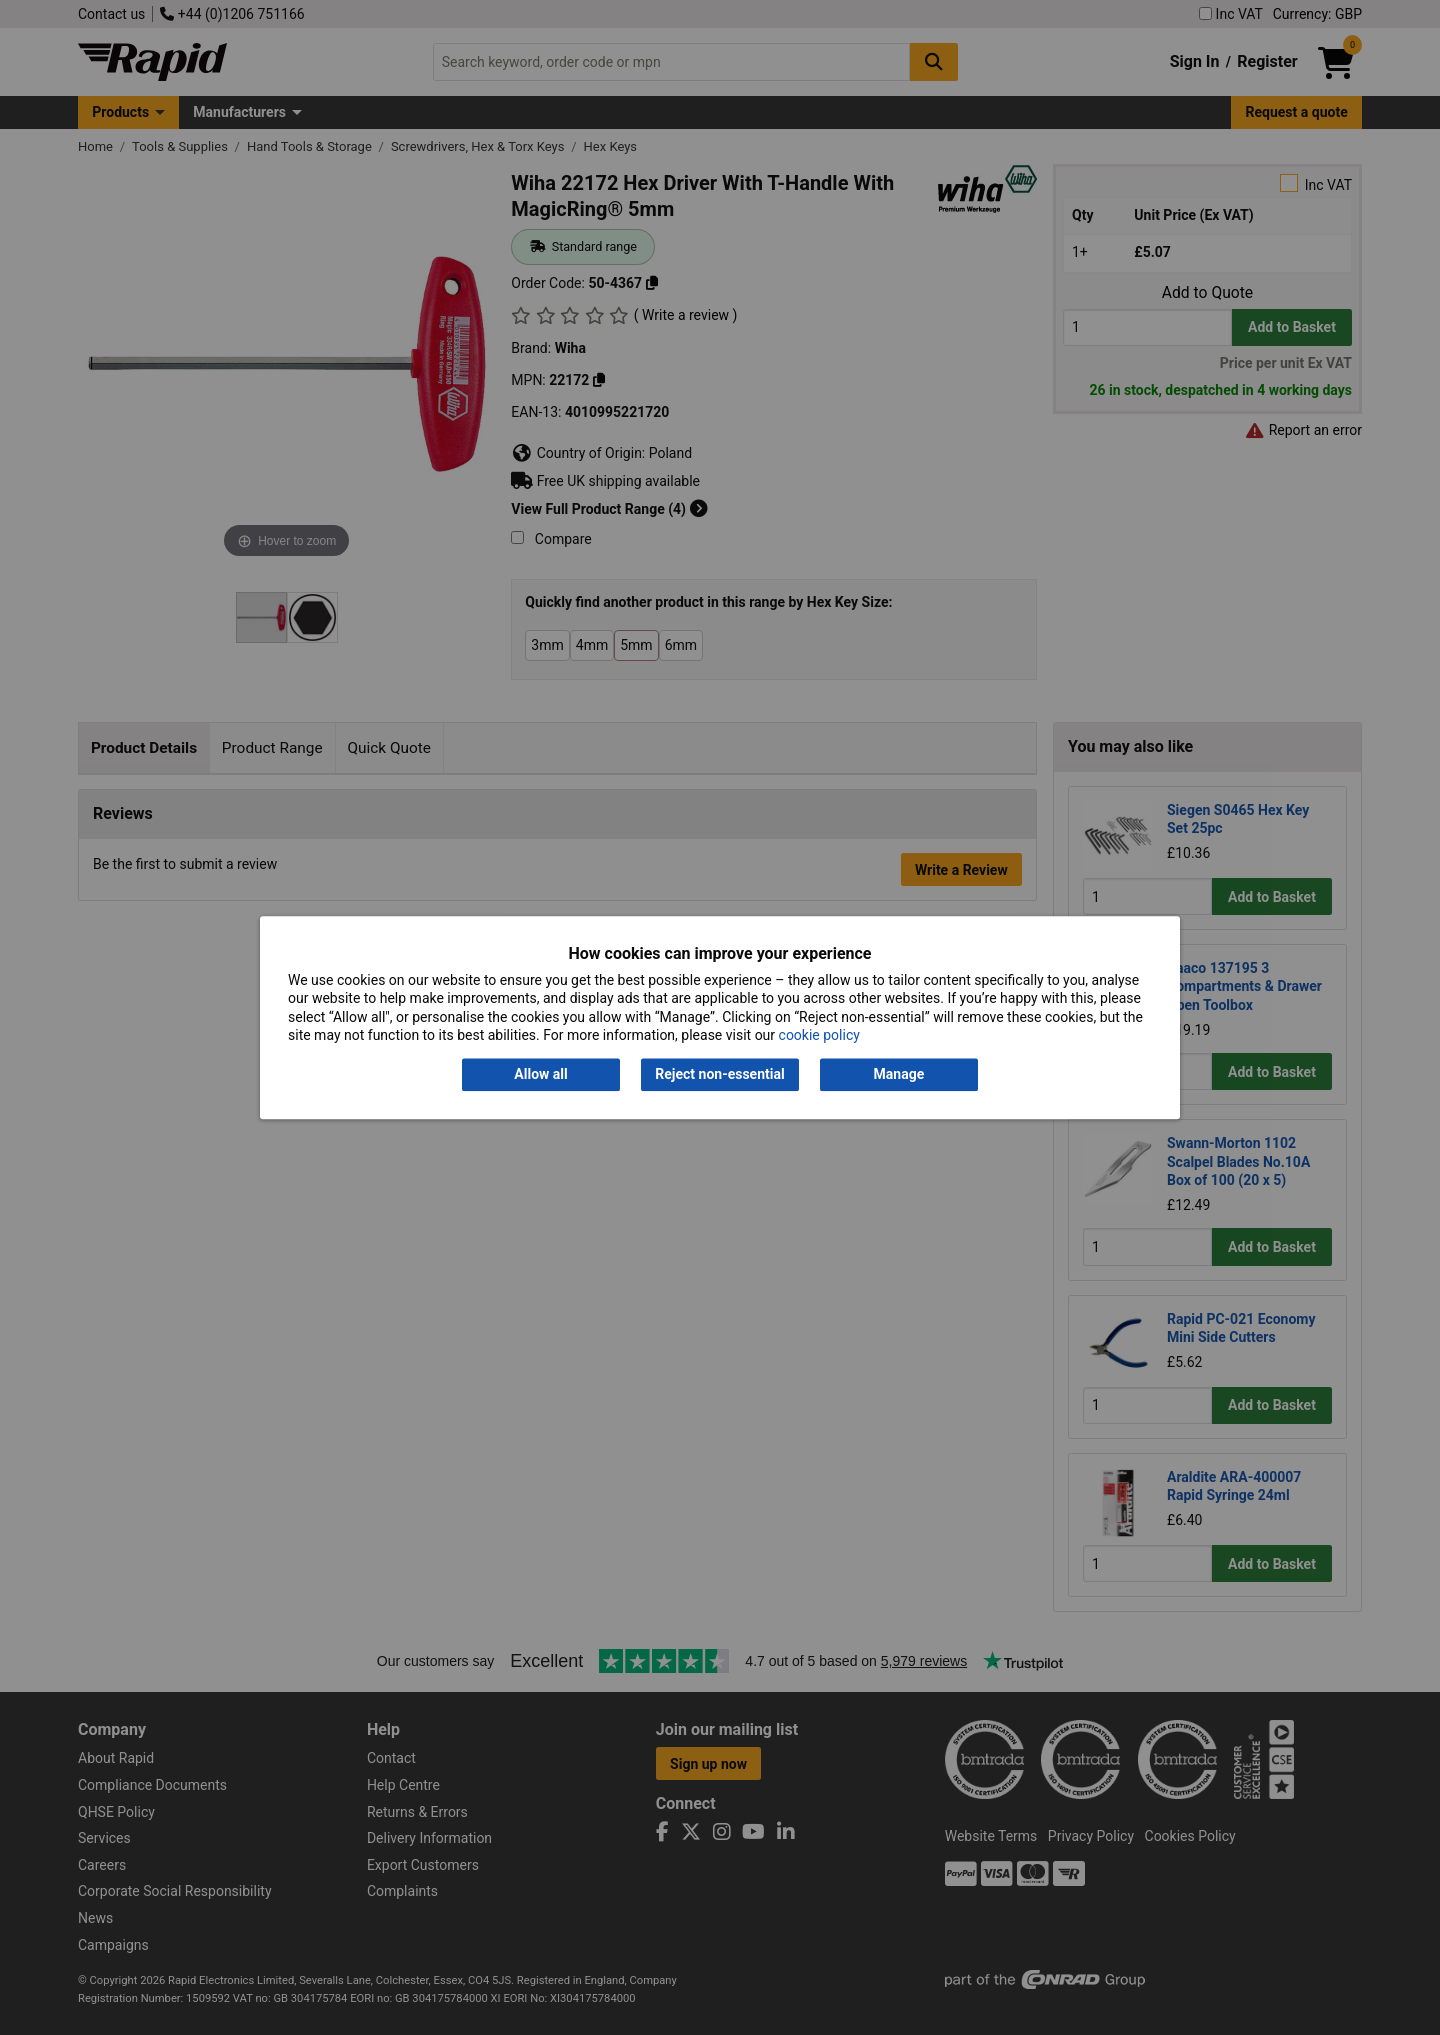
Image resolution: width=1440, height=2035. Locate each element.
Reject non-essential (719, 1075)
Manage (899, 1075)
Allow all (540, 1075)
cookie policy (819, 1035)
